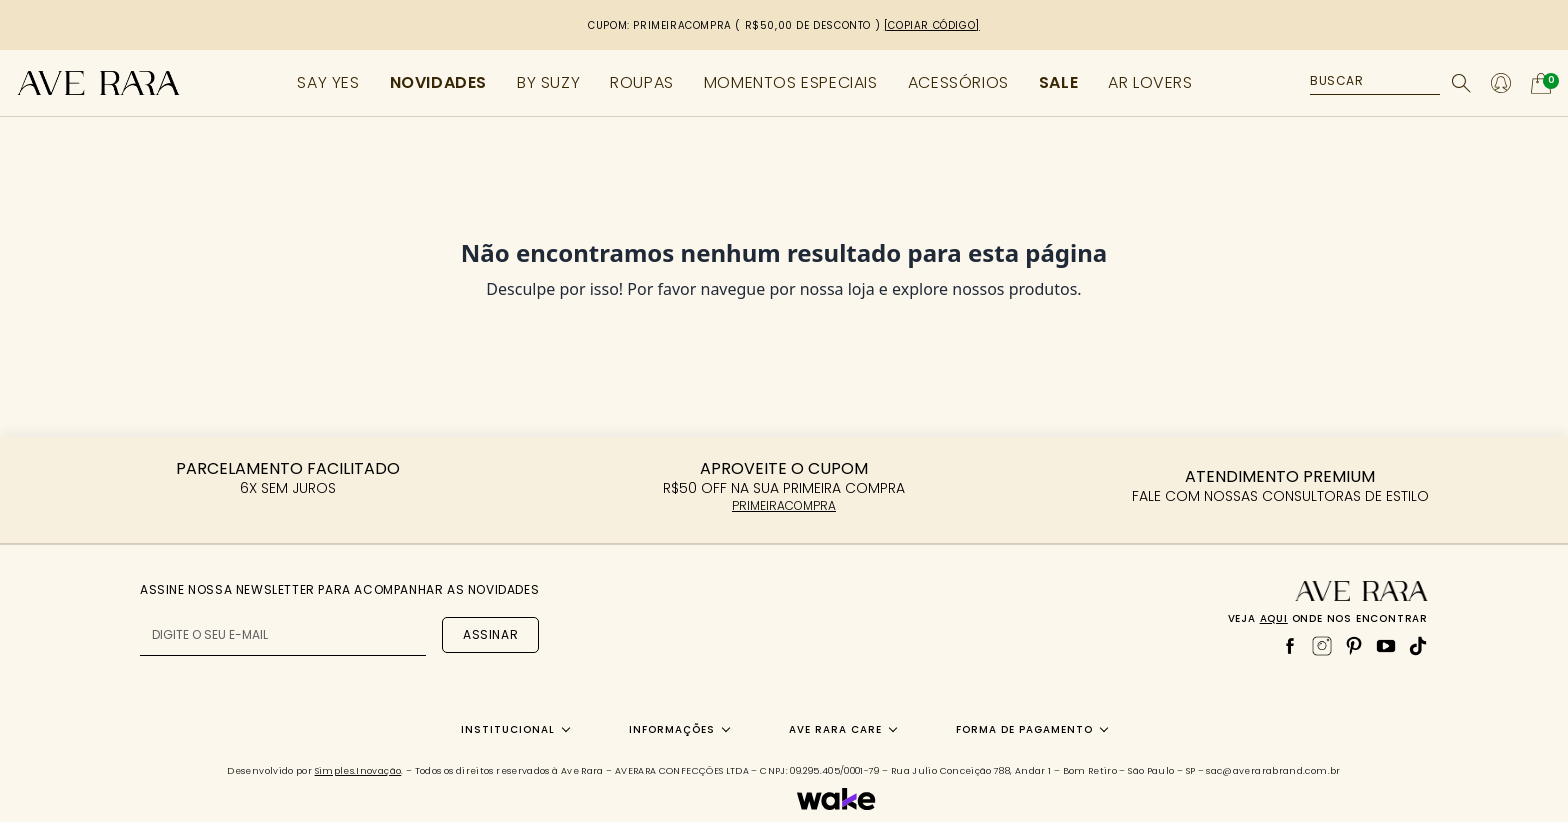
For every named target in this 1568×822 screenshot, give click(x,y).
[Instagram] (1322, 646)
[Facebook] (1290, 646)
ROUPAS (642, 82)
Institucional (508, 729)
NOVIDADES (438, 82)
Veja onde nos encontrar (1328, 618)
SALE (1058, 82)
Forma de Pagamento (1024, 729)
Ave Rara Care (835, 729)
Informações (672, 729)
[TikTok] (1418, 646)
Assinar (490, 634)
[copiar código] (932, 25)
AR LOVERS (1150, 82)
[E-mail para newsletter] (283, 635)
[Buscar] (1461, 83)
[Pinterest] (1354, 646)
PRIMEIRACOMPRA (784, 505)
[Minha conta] (1501, 83)
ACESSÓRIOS (958, 82)
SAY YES (328, 82)
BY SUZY (548, 82)
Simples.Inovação (358, 771)
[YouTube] (1386, 646)
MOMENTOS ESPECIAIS (791, 82)
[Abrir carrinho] (1541, 83)
